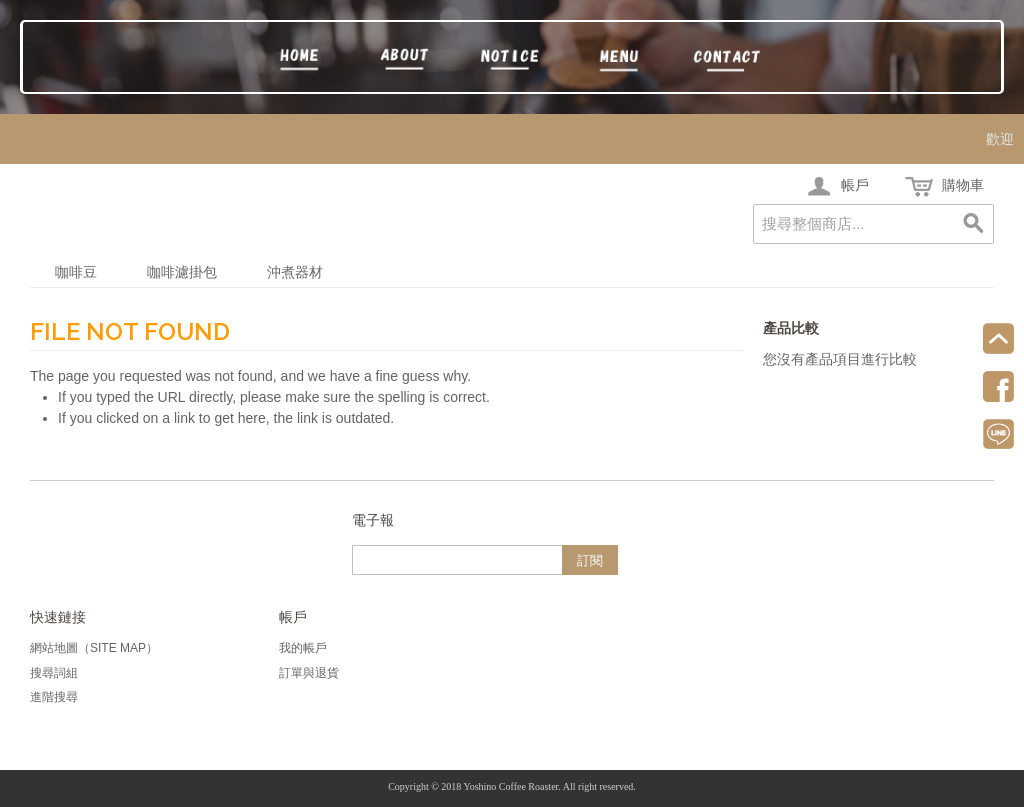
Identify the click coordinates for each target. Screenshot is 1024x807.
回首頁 (298, 61)
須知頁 (512, 61)
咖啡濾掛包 (182, 272)
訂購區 (619, 61)
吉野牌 (405, 61)
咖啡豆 (76, 272)
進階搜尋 (54, 697)
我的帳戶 (303, 648)
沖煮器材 (295, 272)
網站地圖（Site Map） (94, 648)
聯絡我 (726, 61)
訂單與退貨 (309, 673)
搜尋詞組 (54, 673)
